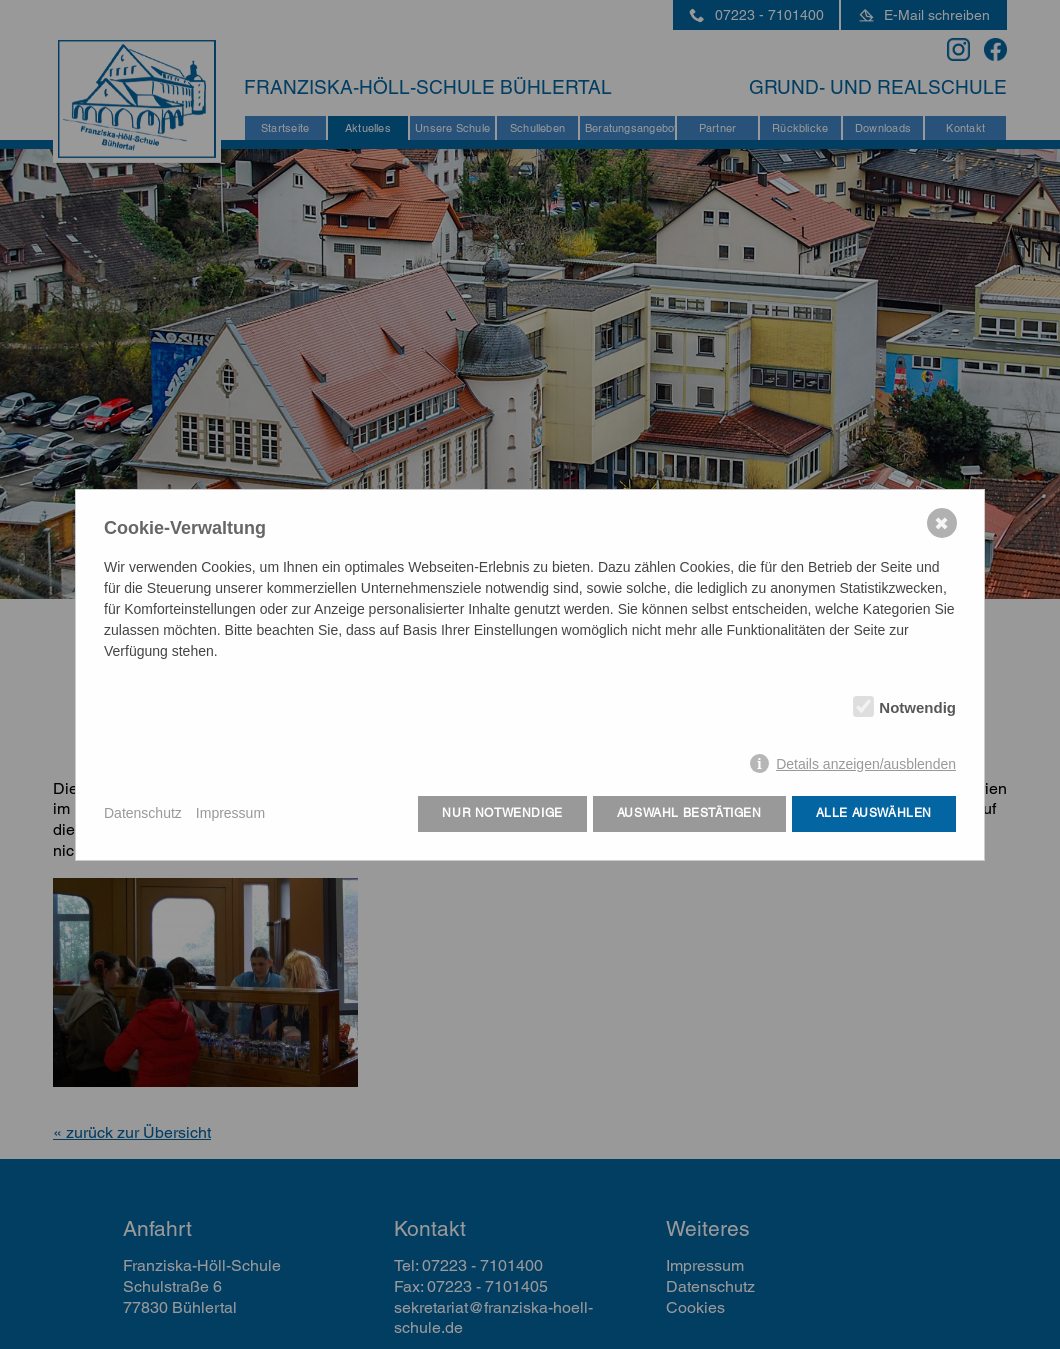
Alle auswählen (874, 813)
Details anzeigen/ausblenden (866, 764)
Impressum (230, 813)
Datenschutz (143, 813)
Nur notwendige (502, 813)
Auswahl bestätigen (689, 813)
